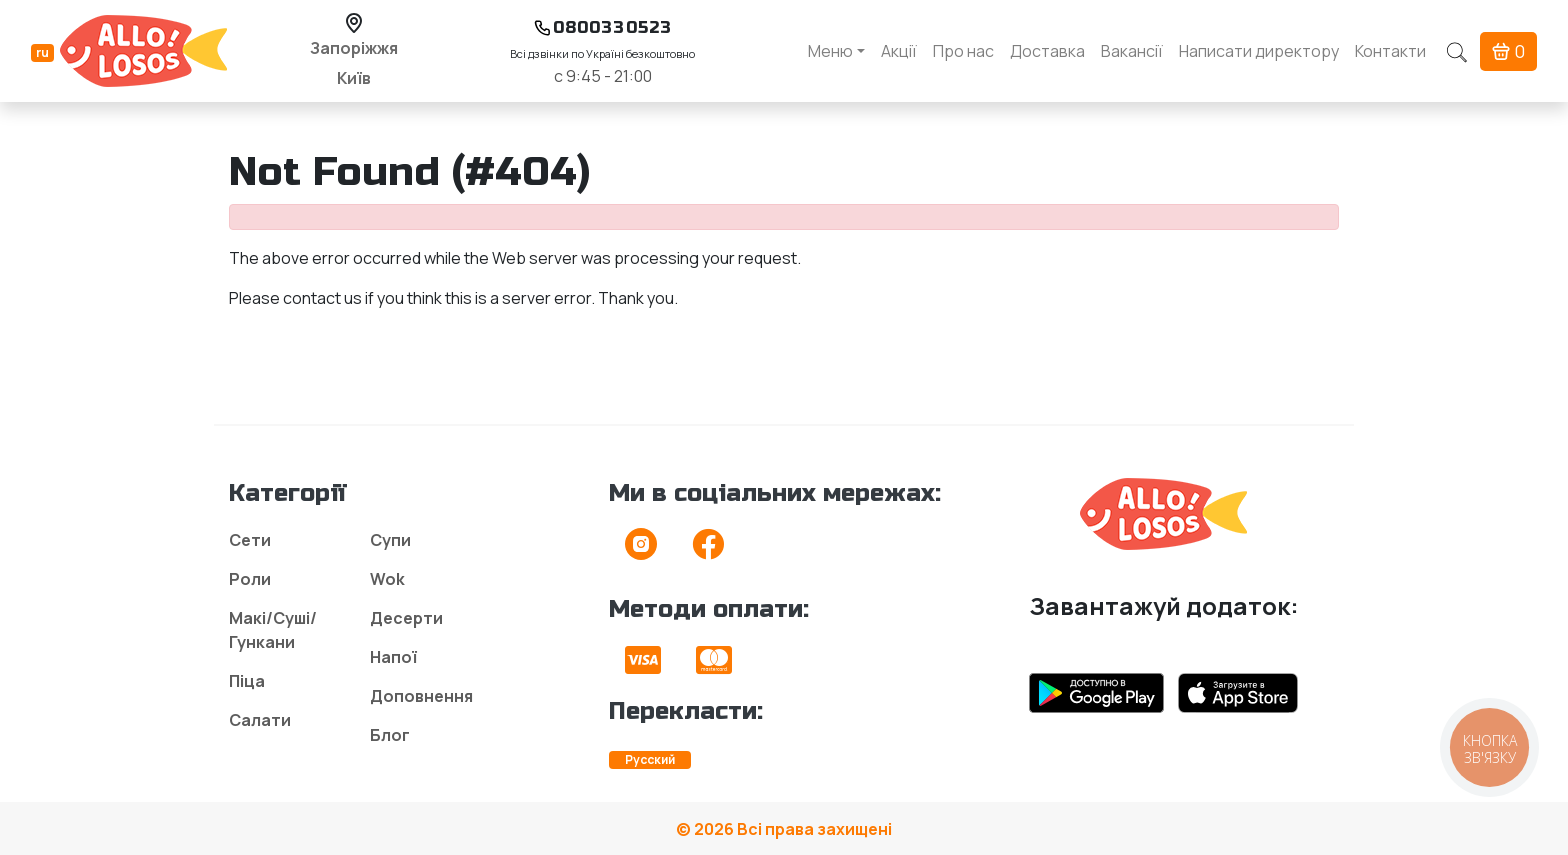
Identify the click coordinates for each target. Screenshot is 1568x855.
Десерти (406, 618)
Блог (390, 735)
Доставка (1047, 51)
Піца (247, 681)
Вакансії (1132, 51)
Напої (393, 657)
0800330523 (612, 27)
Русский (650, 759)
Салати (260, 720)
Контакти (1390, 51)
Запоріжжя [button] (354, 48)
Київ (354, 78)
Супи (390, 540)
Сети (250, 540)
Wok (387, 579)
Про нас (963, 51)
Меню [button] (830, 51)
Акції (899, 51)
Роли (250, 579)
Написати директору (1259, 51)
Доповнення (421, 696)
